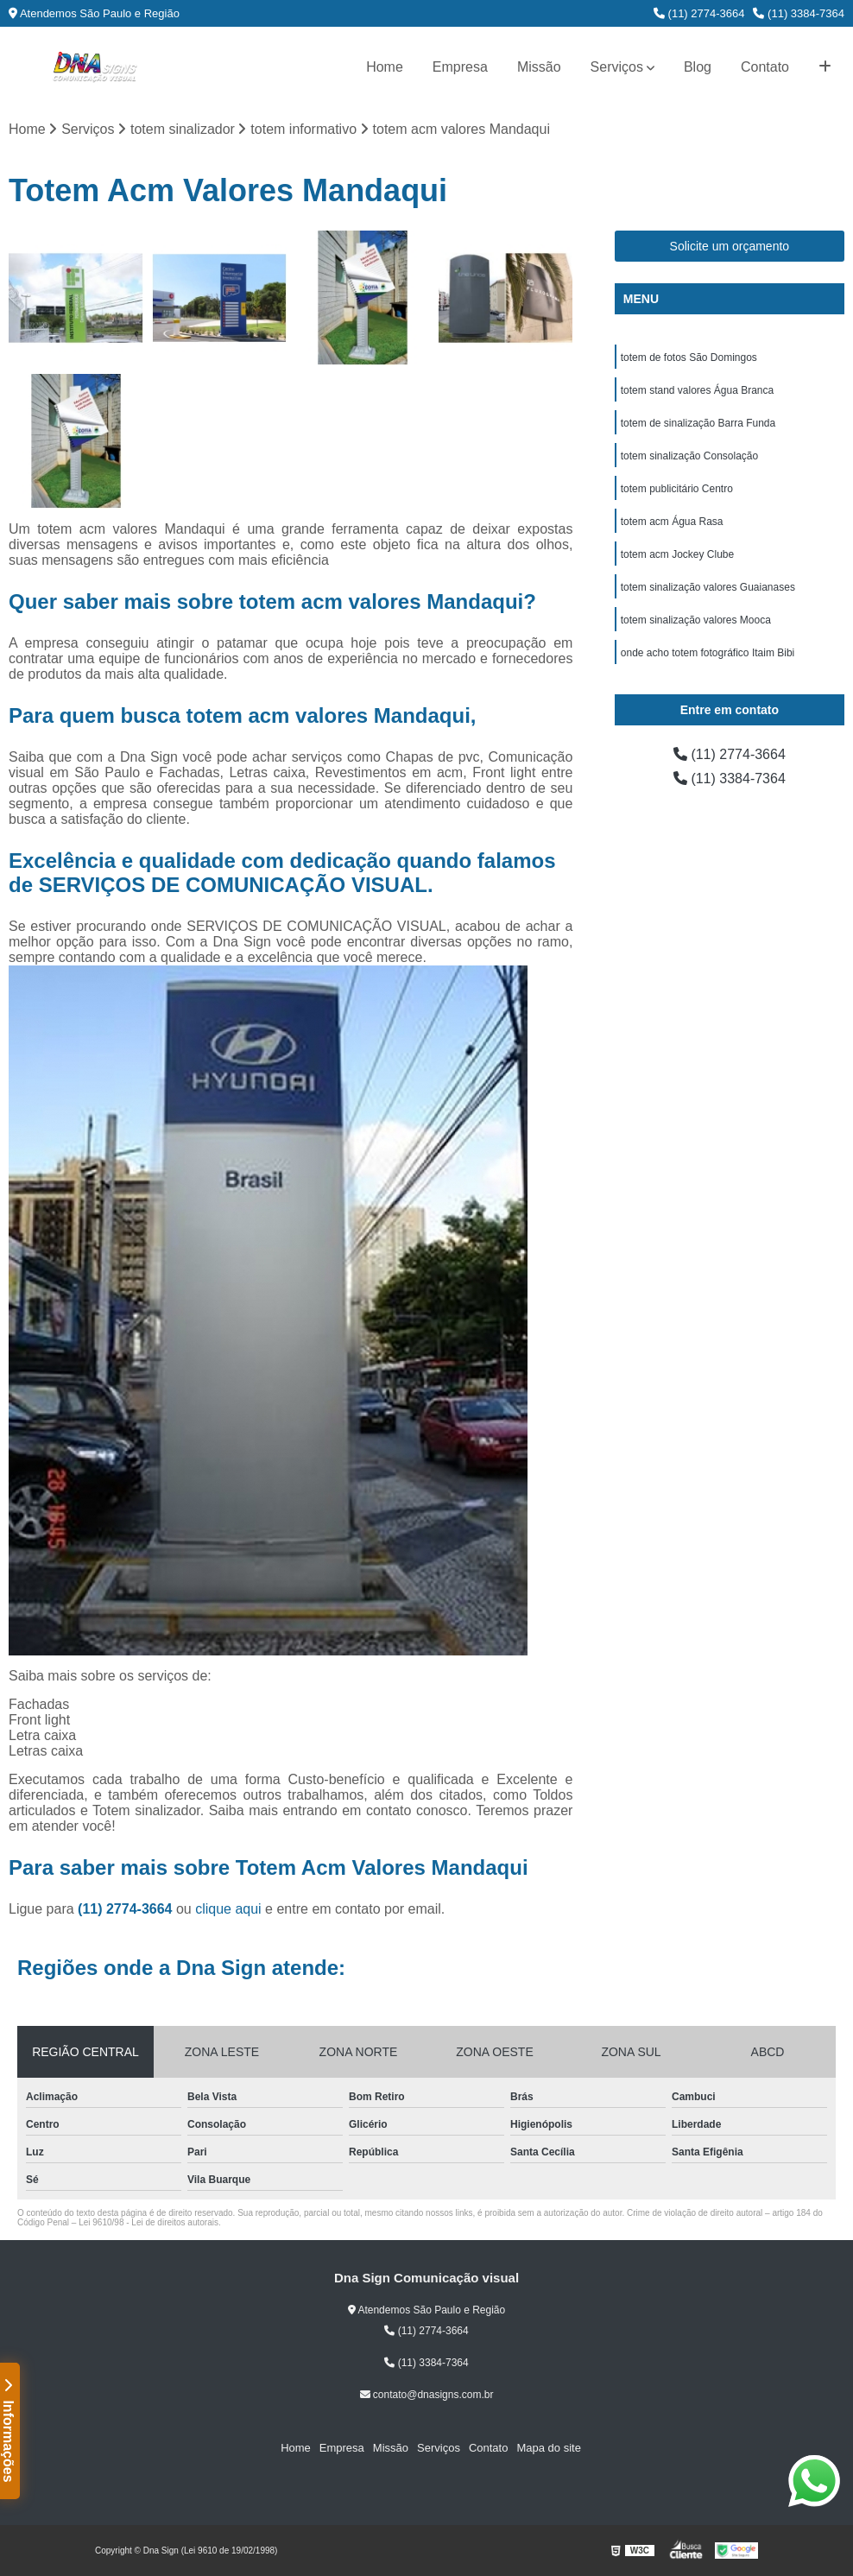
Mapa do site (548, 2447)
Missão (539, 67)
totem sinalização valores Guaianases (708, 587)
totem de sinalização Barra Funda (698, 423)
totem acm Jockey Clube (677, 554)
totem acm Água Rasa (672, 522)
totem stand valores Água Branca (697, 390)
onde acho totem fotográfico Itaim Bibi (707, 653)
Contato (765, 67)
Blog (697, 67)
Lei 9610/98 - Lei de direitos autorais (148, 2222)
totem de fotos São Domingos (689, 357)
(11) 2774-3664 (699, 13)
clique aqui (228, 1909)
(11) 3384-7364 (798, 13)
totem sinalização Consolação (689, 456)
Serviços (617, 67)
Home (384, 67)
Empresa (460, 67)
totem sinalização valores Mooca (696, 620)
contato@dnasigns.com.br (427, 2395)
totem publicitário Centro (677, 489)
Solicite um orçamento (730, 246)
